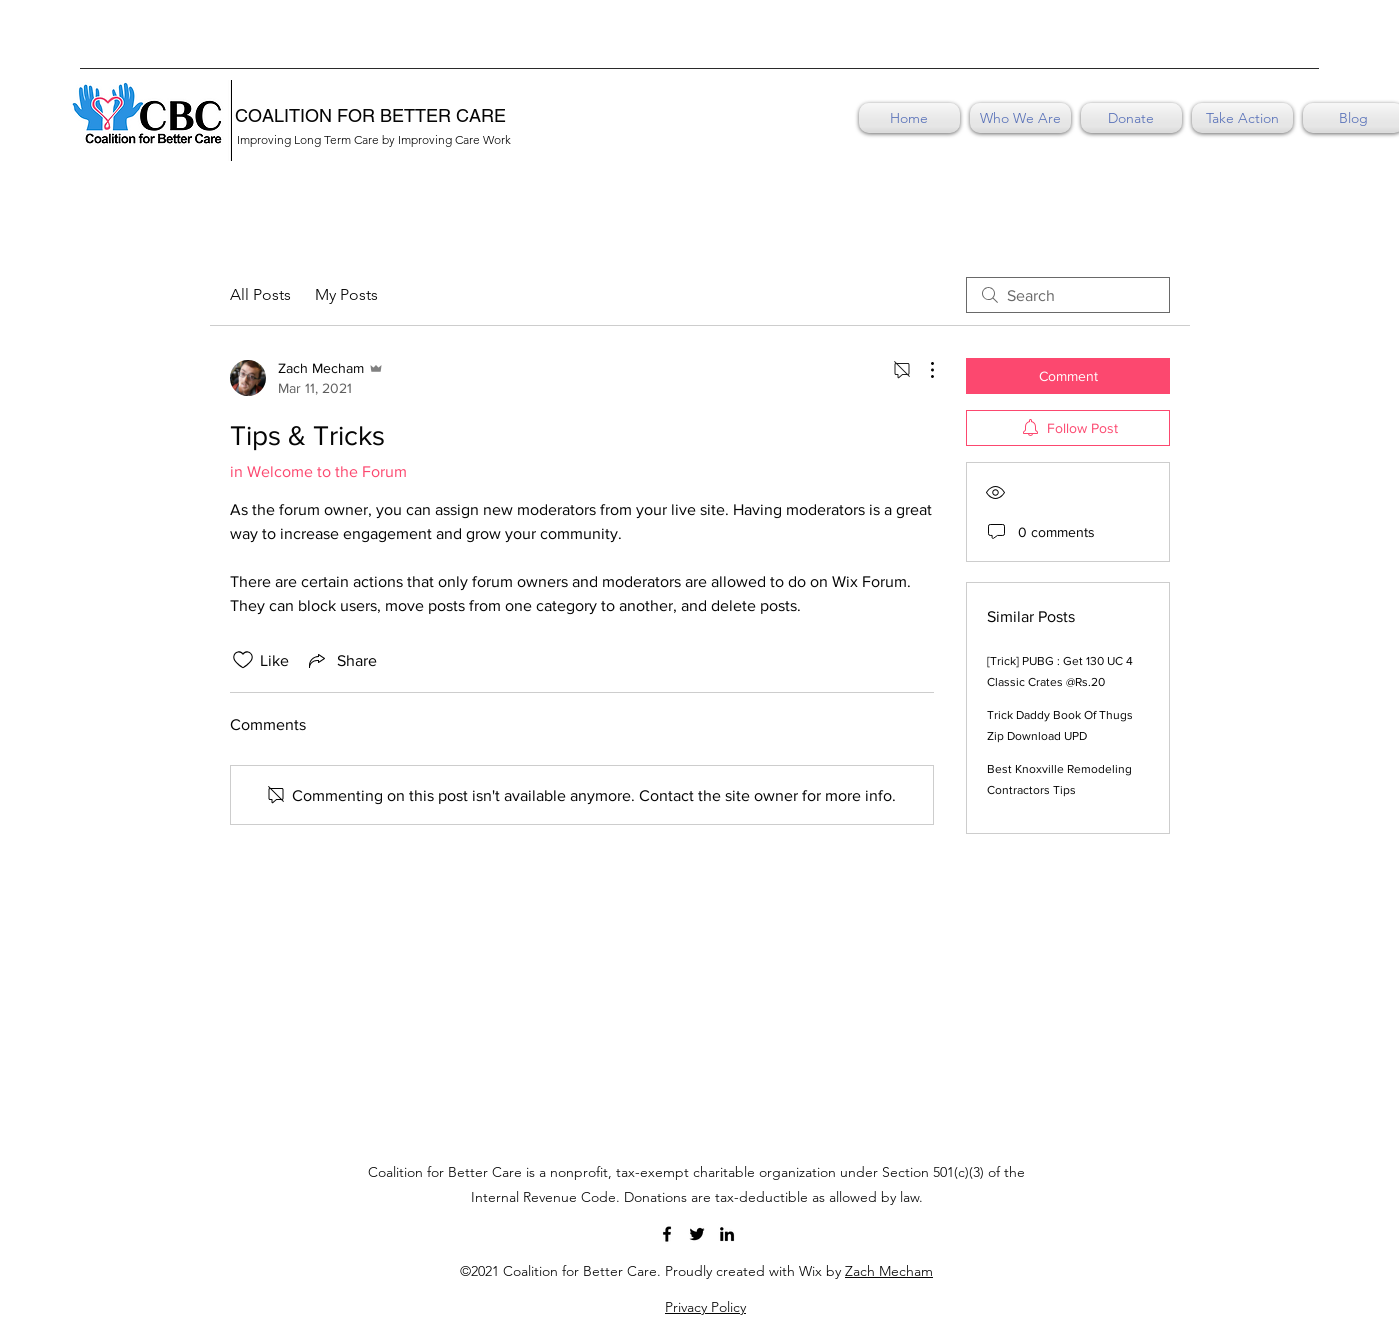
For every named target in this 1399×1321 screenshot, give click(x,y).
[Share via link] (341, 660)
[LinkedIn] (727, 1234)
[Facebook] (667, 1234)
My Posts (346, 294)
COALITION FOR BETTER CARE (370, 115)
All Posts (260, 294)
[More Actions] (922, 370)
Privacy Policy (705, 1307)
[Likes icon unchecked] (243, 660)
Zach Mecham (889, 1271)
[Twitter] (697, 1234)
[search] (1068, 295)
